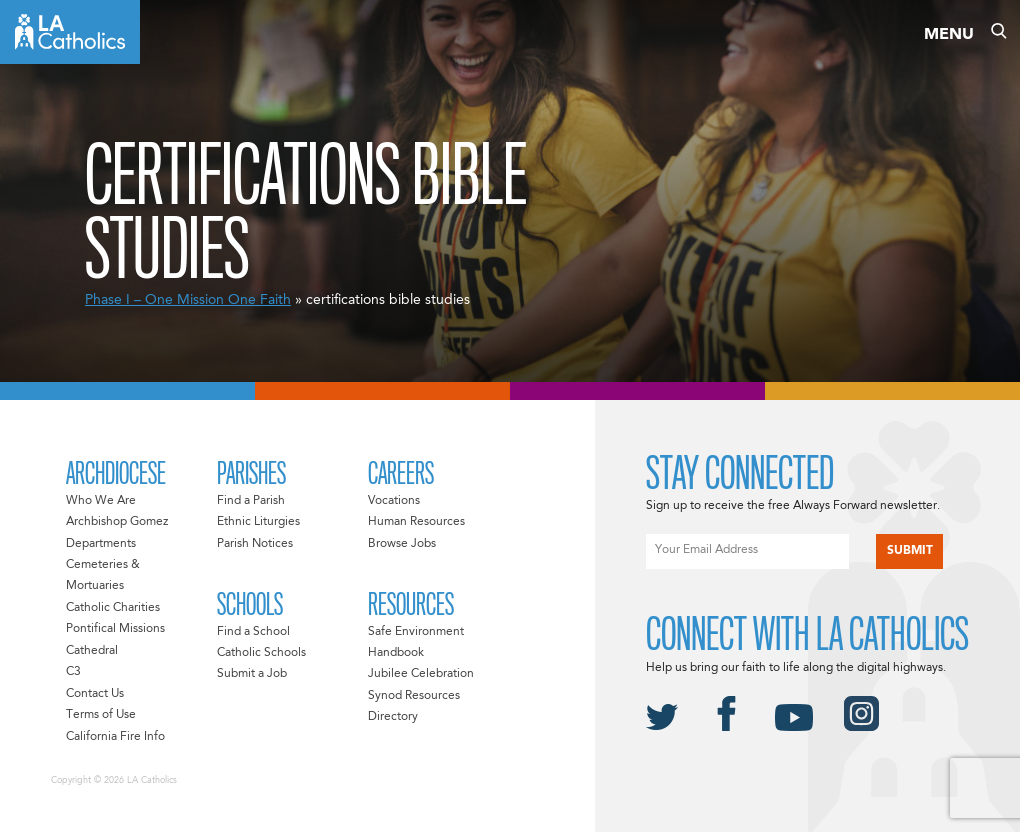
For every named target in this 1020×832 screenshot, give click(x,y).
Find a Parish (251, 501)
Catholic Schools (261, 653)
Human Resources (416, 522)
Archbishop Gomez (117, 522)
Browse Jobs (402, 544)
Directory (393, 717)
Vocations (394, 501)
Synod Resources (414, 696)
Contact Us (95, 694)
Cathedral (92, 651)
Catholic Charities (113, 608)
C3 (73, 672)
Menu (949, 35)
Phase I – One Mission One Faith (188, 300)
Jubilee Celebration (421, 674)
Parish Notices (255, 544)
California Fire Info (115, 737)
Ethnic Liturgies (258, 522)
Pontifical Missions (115, 629)
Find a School (253, 632)
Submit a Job (252, 674)
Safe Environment (416, 632)
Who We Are (101, 501)
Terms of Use (101, 715)
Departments (101, 544)
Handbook (396, 653)
